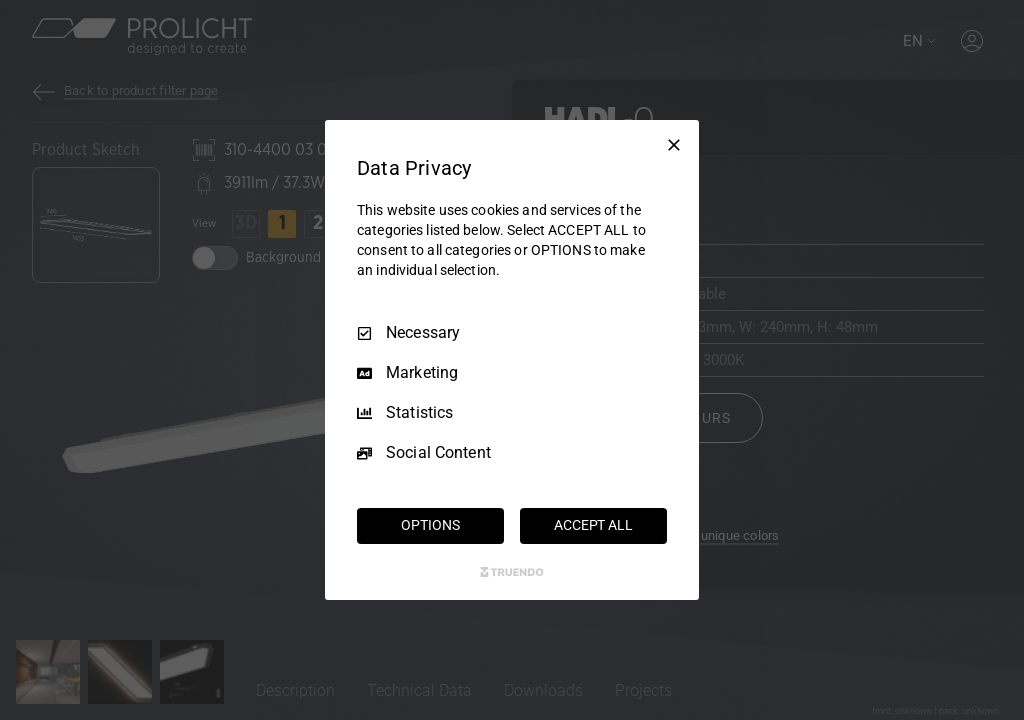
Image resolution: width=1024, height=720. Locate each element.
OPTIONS (430, 525)
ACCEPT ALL (593, 525)
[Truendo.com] (512, 572)
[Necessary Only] (674, 145)
